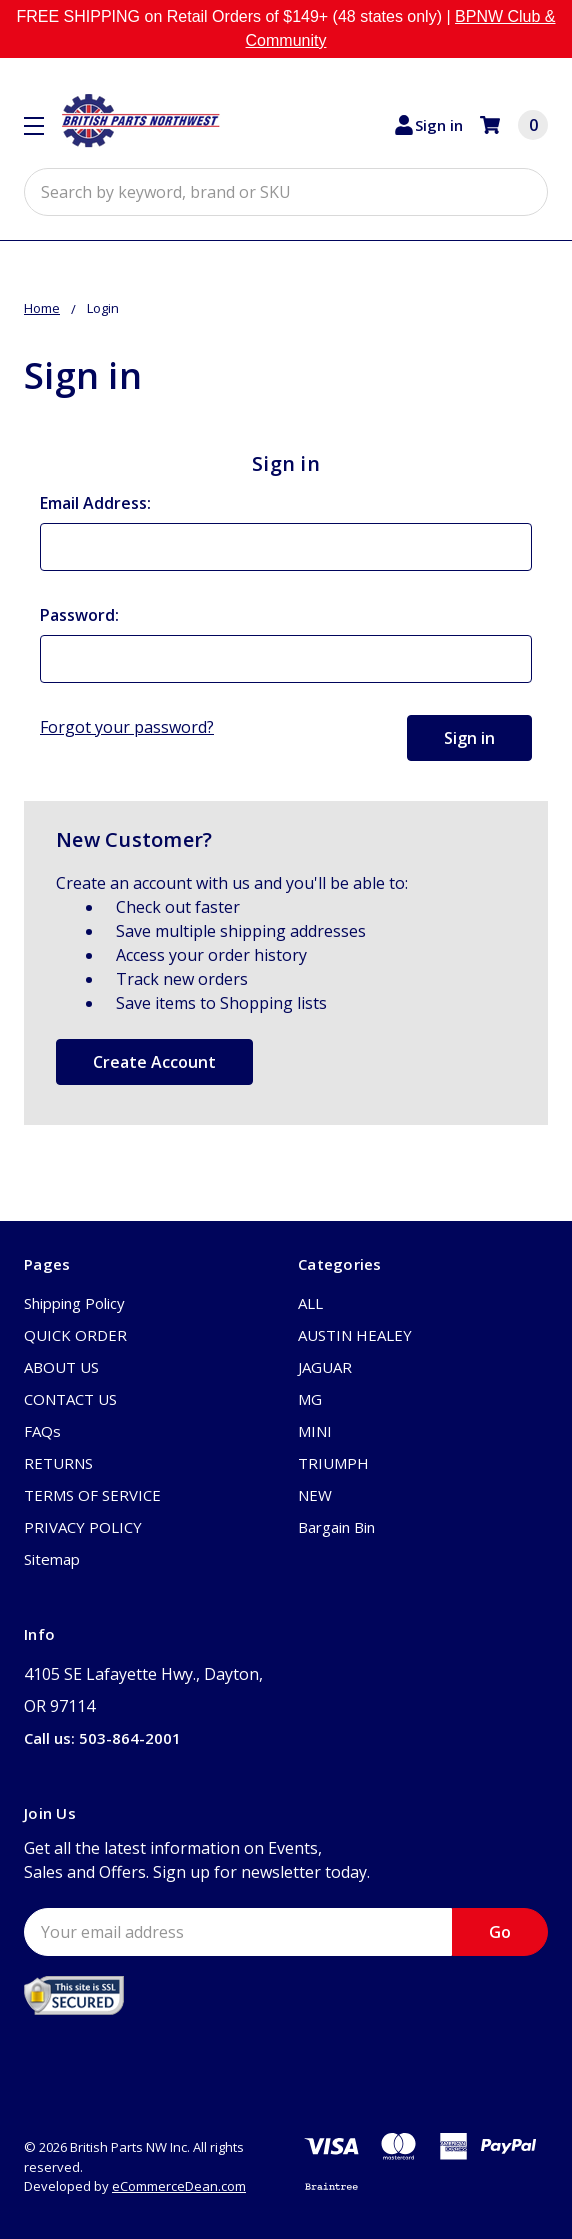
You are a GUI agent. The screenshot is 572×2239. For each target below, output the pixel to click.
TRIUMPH (333, 1463)
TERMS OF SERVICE (92, 1495)
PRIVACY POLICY (83, 1527)
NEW (315, 1495)
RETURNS (58, 1463)
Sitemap (52, 1559)
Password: (79, 615)
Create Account (154, 1062)
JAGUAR (325, 1367)
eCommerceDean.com (179, 2186)
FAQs (42, 1431)
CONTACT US (70, 1399)
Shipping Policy (74, 1303)
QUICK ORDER (75, 1335)
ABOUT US (61, 1367)
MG (310, 1399)
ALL (310, 1303)
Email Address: (95, 503)
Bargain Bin (336, 1527)
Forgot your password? (127, 727)
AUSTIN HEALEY (355, 1335)
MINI (315, 1431)
